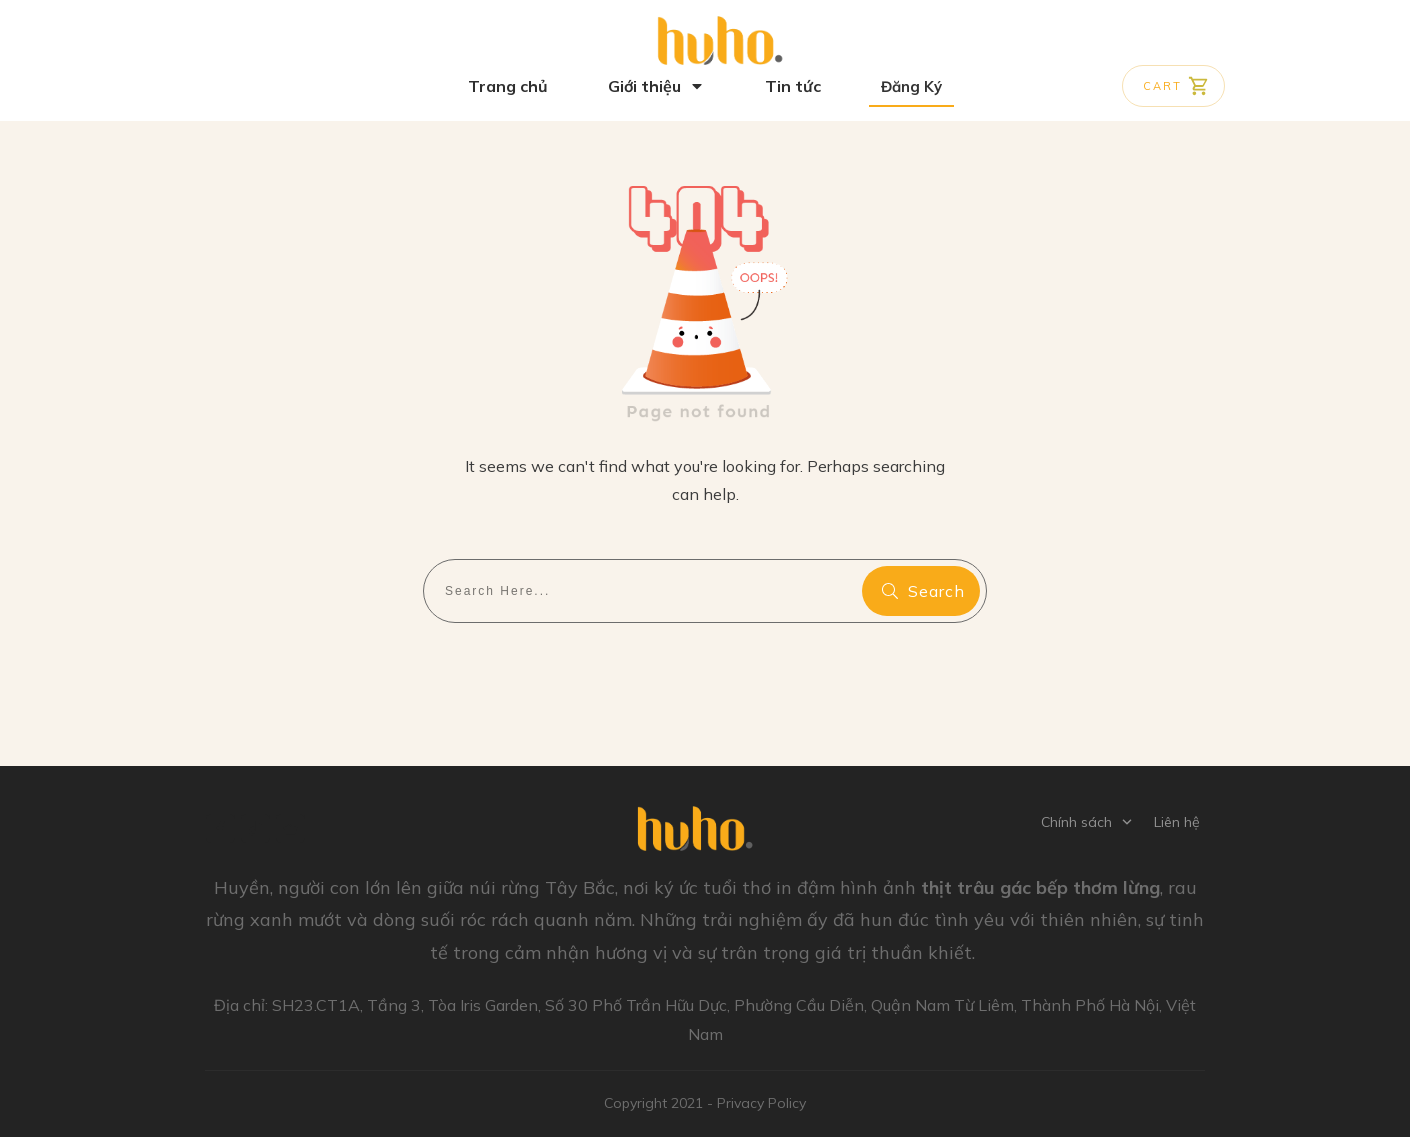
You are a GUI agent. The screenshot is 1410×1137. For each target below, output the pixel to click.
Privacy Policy (761, 1103)
